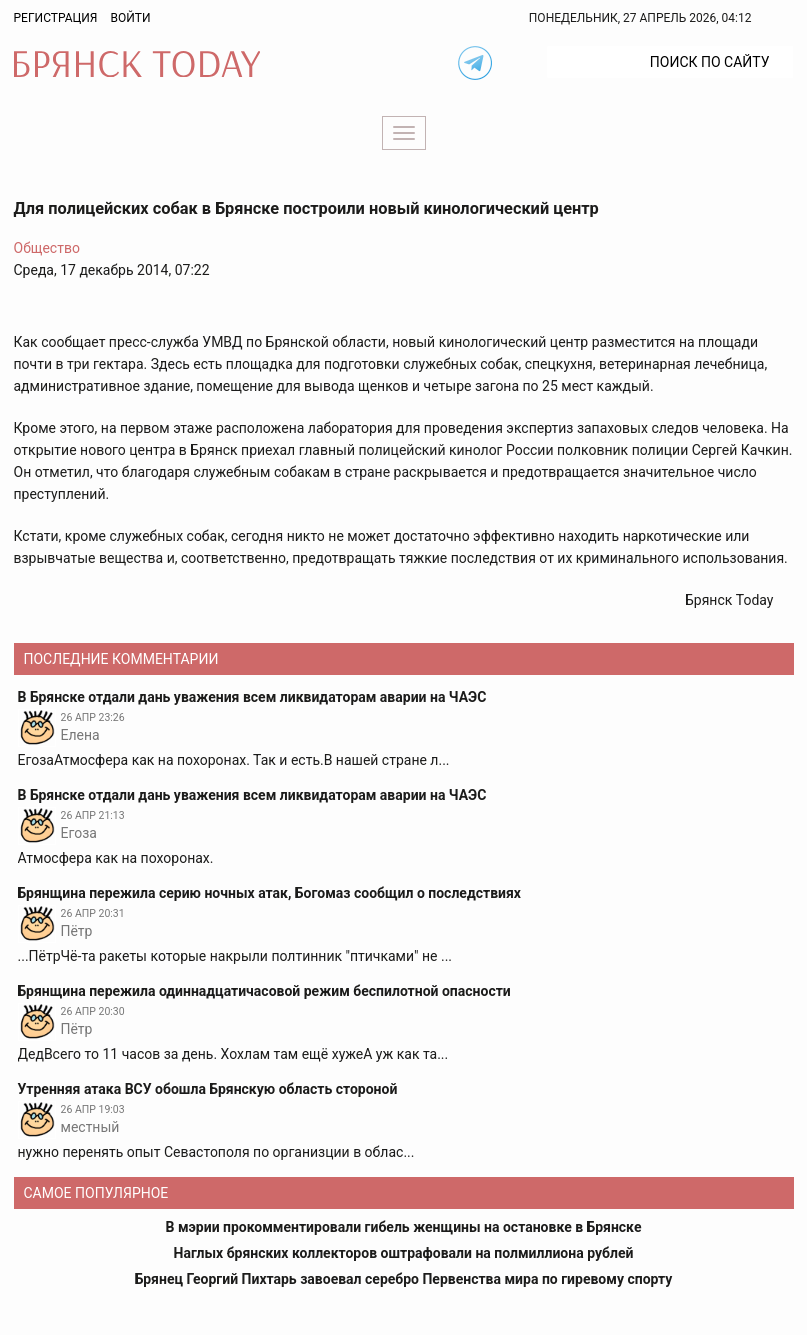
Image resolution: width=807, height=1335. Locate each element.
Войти (130, 18)
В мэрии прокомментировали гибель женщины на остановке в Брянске (404, 1227)
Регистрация (56, 18)
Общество (47, 248)
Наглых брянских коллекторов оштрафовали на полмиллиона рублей (404, 1253)
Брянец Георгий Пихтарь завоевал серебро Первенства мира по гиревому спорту (404, 1279)
